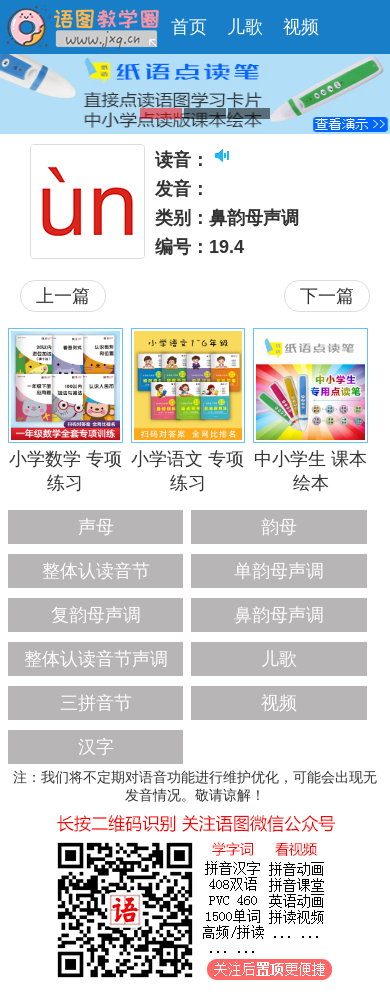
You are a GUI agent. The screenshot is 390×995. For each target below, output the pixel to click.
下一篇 (327, 296)
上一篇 (63, 296)
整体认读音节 (96, 571)
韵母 (279, 527)
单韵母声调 (279, 571)
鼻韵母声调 (279, 615)
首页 (189, 27)
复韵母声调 (96, 615)
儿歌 (245, 27)
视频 (301, 27)
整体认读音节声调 (96, 659)
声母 (96, 527)
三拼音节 (96, 703)
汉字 (96, 747)
